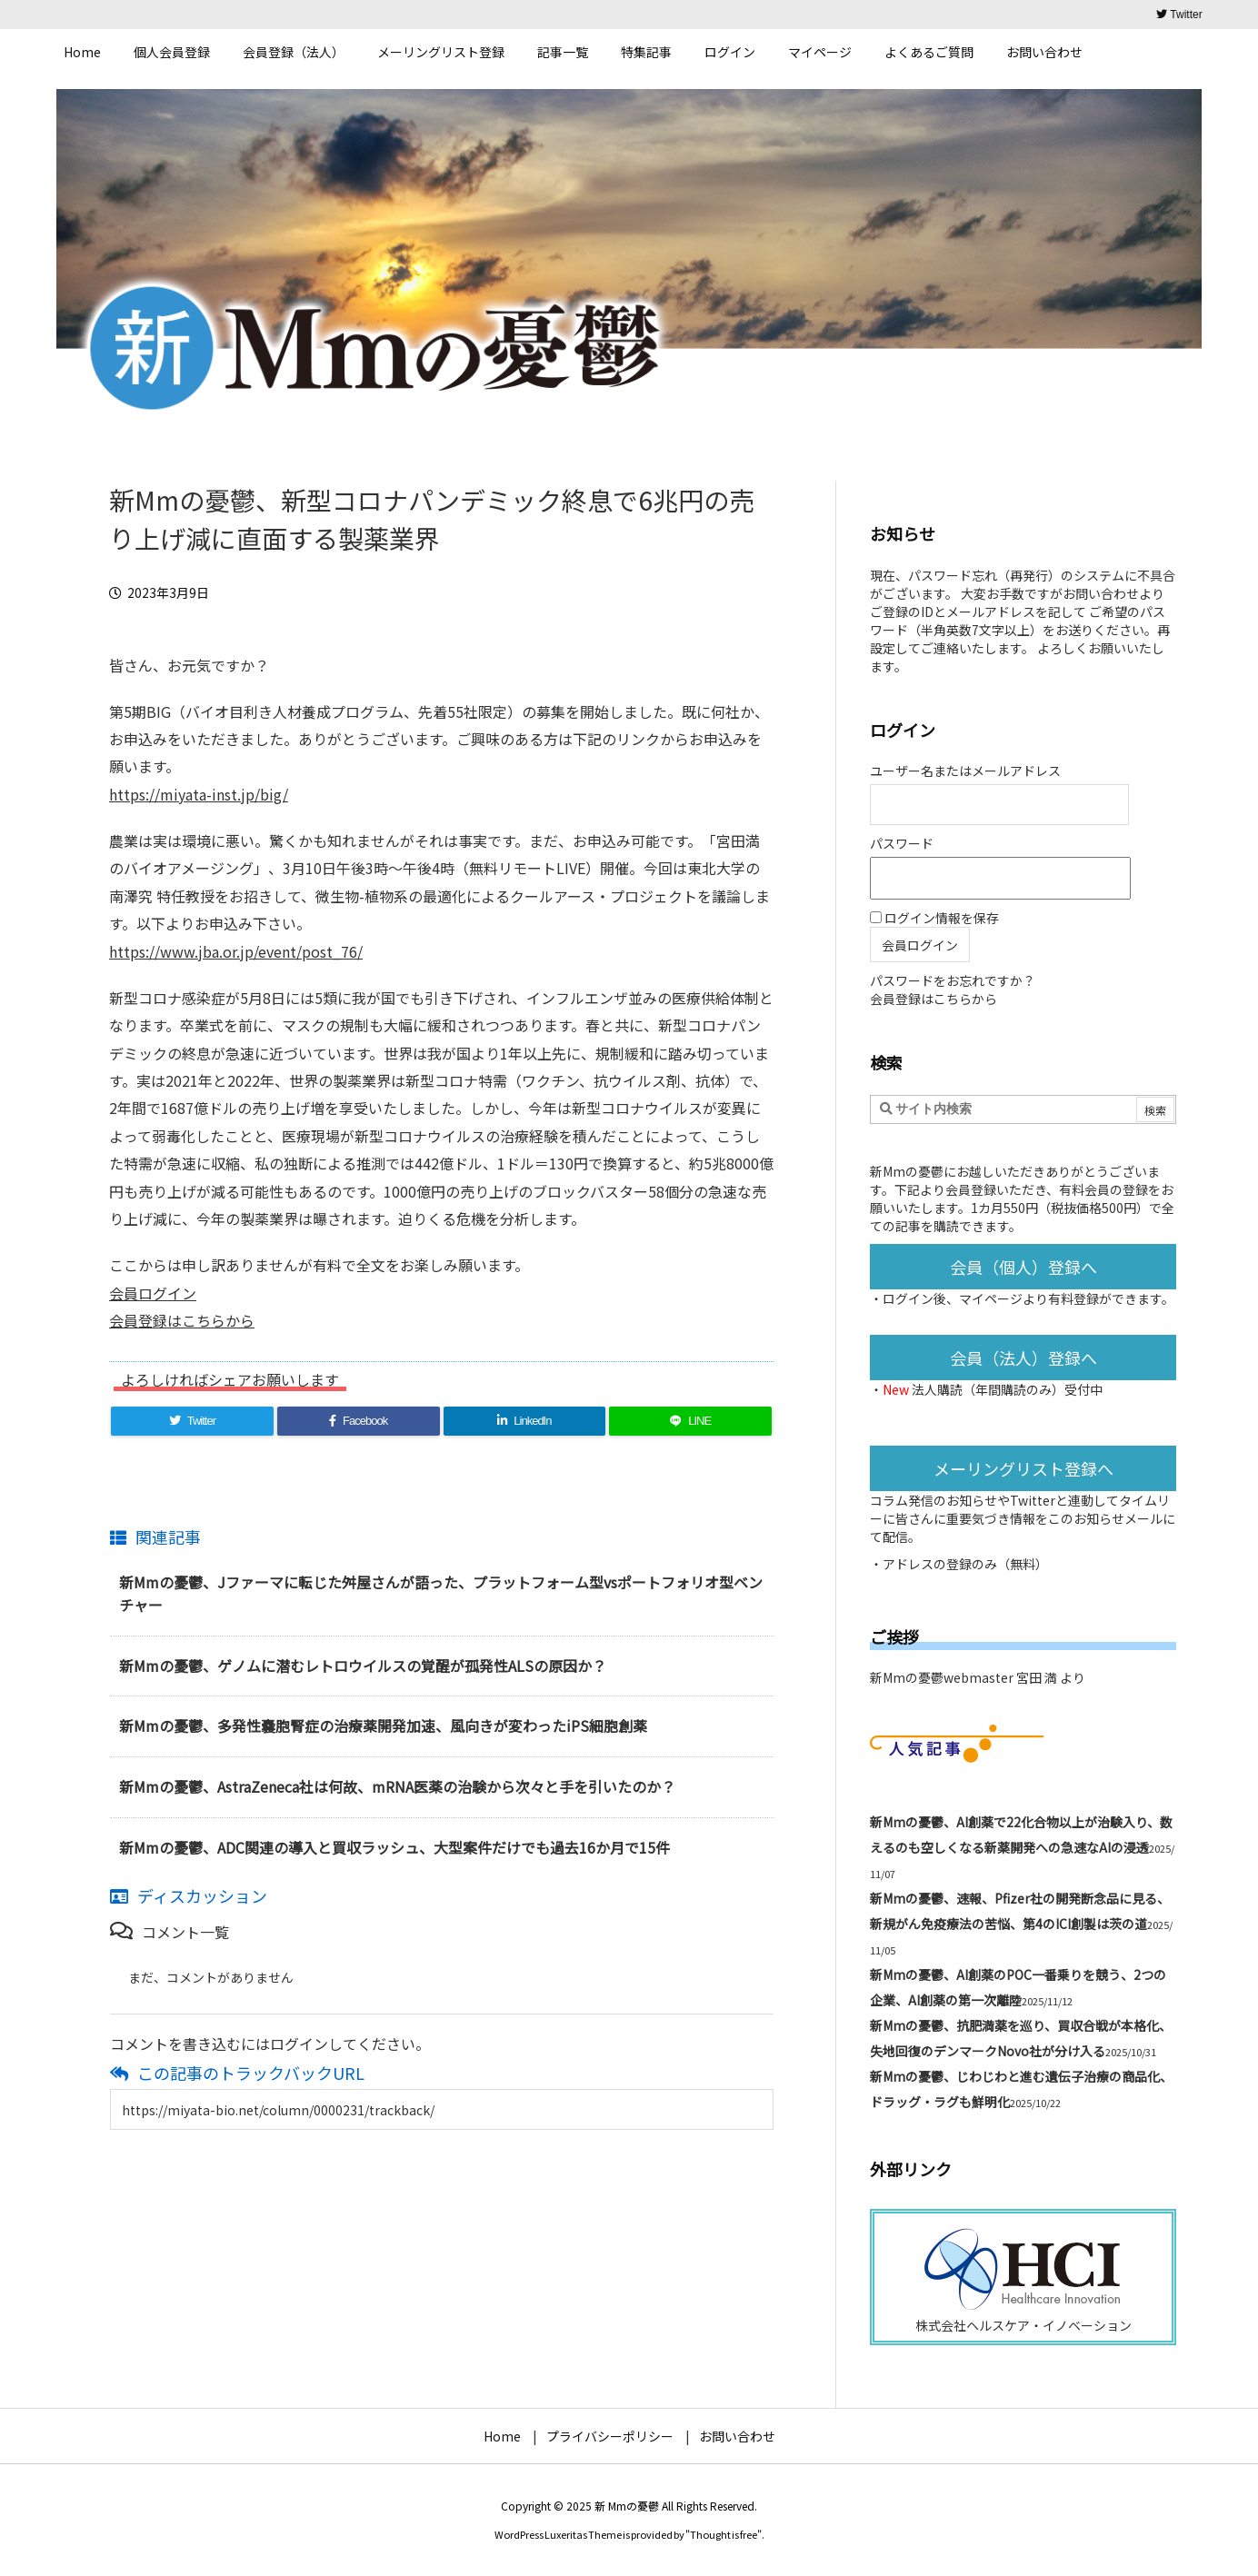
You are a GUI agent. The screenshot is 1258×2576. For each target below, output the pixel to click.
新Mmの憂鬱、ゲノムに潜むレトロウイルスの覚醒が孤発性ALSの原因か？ (362, 1665)
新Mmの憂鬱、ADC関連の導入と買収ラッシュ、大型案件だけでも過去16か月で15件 (394, 1847)
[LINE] (690, 1421)
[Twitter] (192, 1421)
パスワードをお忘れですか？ (952, 980)
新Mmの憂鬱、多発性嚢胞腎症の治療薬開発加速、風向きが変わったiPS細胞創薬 (383, 1725)
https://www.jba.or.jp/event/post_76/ (236, 951)
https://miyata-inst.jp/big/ (198, 794)
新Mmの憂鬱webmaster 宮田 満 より (977, 1677)
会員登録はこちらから (182, 1320)
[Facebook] (358, 1421)
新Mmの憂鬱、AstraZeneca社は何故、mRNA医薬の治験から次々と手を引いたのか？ (397, 1786)
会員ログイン (152, 1293)
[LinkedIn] (525, 1421)
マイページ (991, 1298)
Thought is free (723, 2534)
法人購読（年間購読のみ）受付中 (1007, 1389)
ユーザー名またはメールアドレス (965, 770)
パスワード (902, 843)
